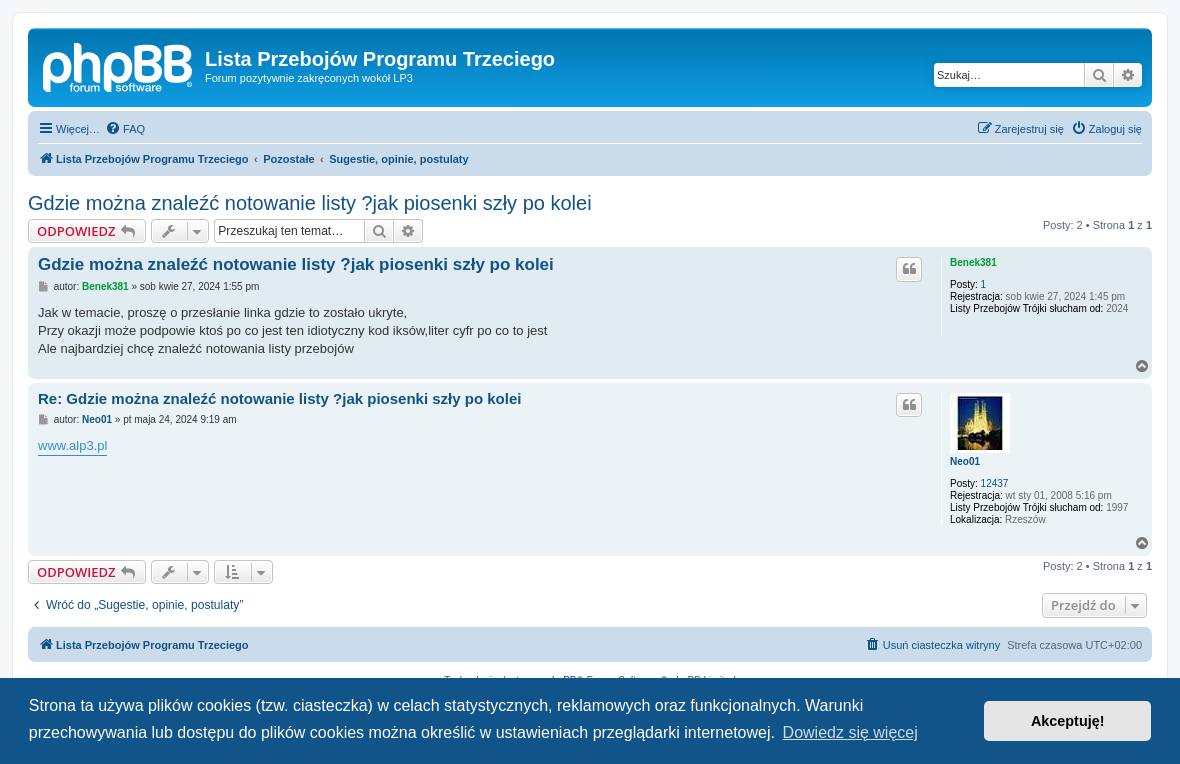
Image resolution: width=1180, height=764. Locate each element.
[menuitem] (125, 129)
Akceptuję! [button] (1068, 721)
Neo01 (965, 461)
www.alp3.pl (72, 445)
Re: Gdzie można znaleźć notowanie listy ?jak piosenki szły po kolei (279, 398)
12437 (995, 483)
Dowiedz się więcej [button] (850, 732)
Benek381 (973, 262)
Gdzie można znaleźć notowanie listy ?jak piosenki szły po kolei (310, 203)
